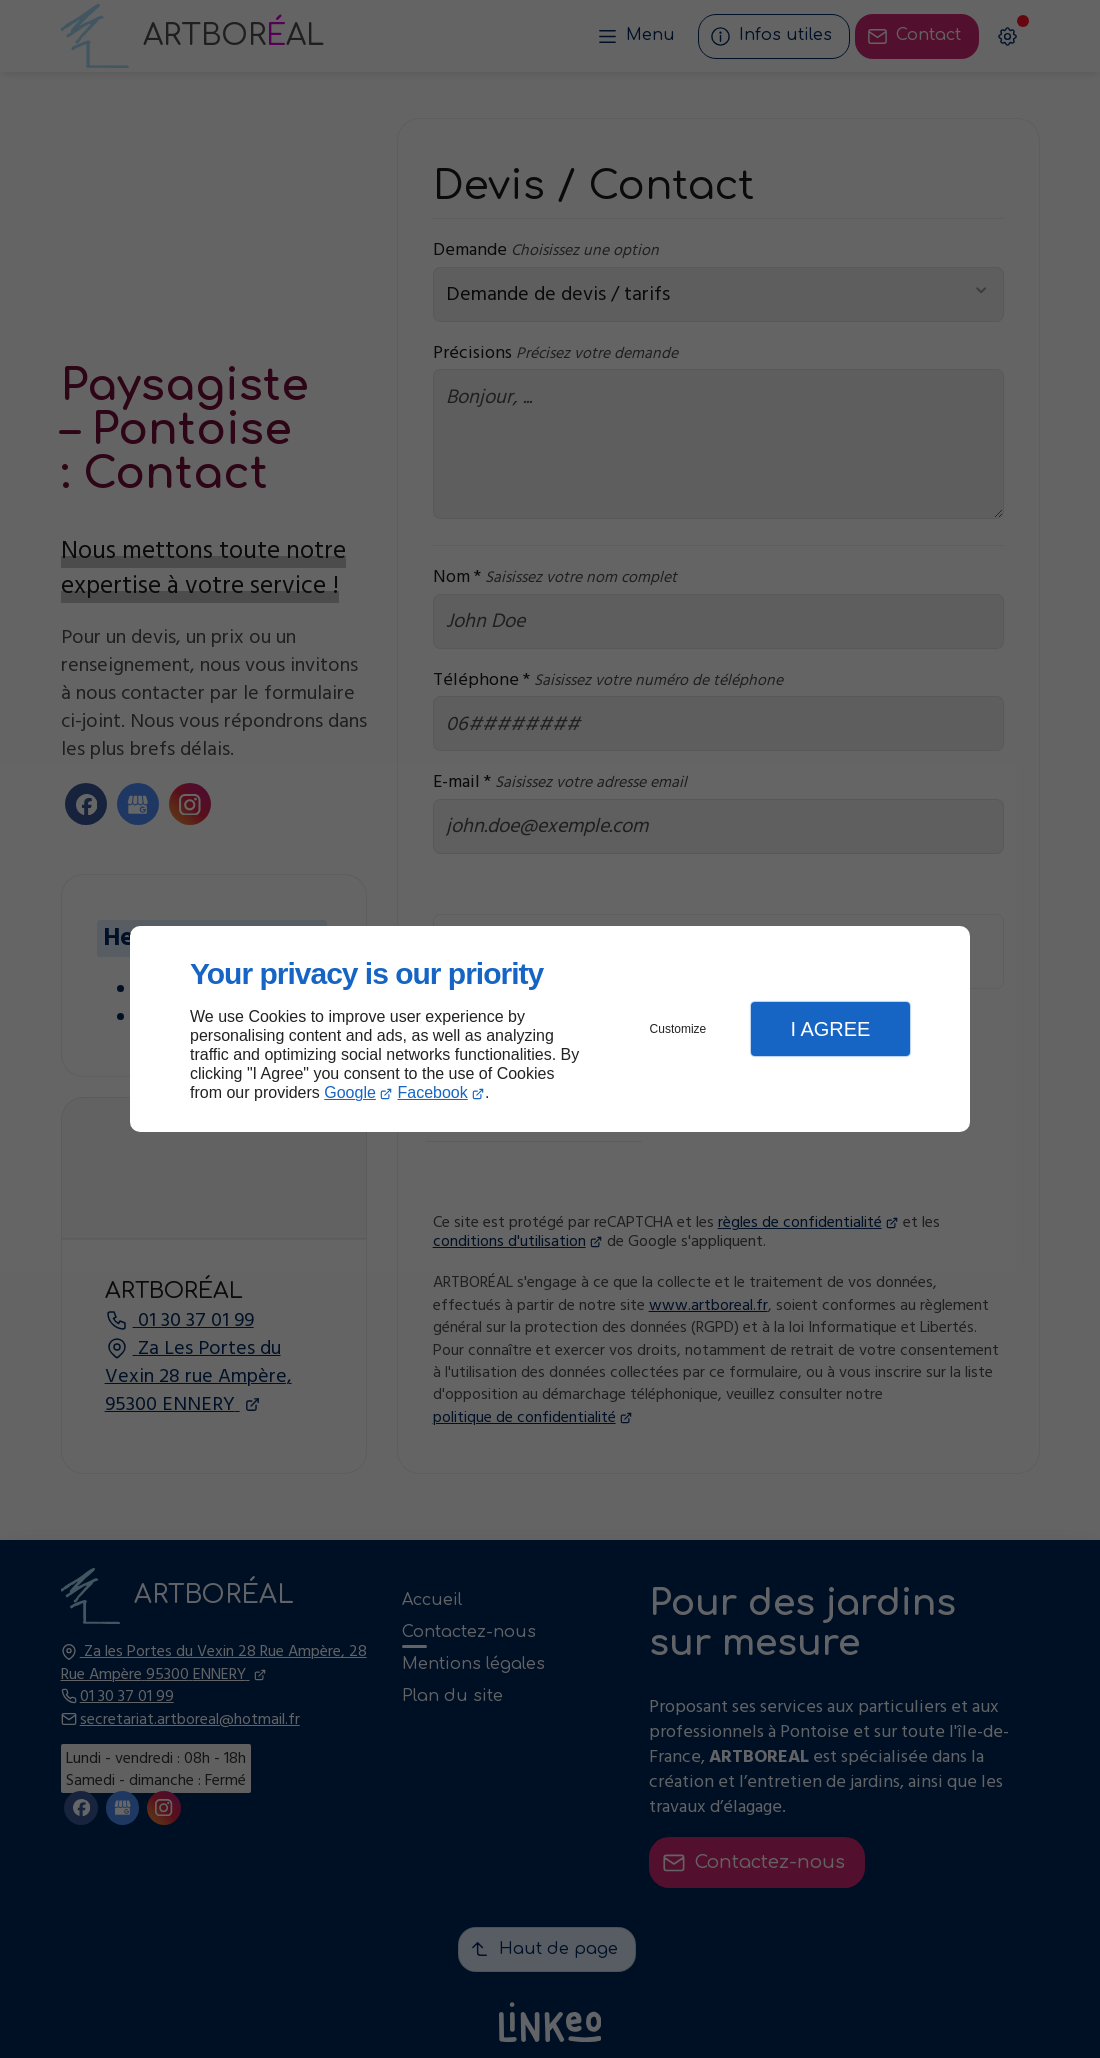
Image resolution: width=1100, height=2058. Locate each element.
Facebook (433, 1092)
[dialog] (550, 1029)
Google (350, 1092)
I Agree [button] (830, 1029)
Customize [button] (678, 1029)
